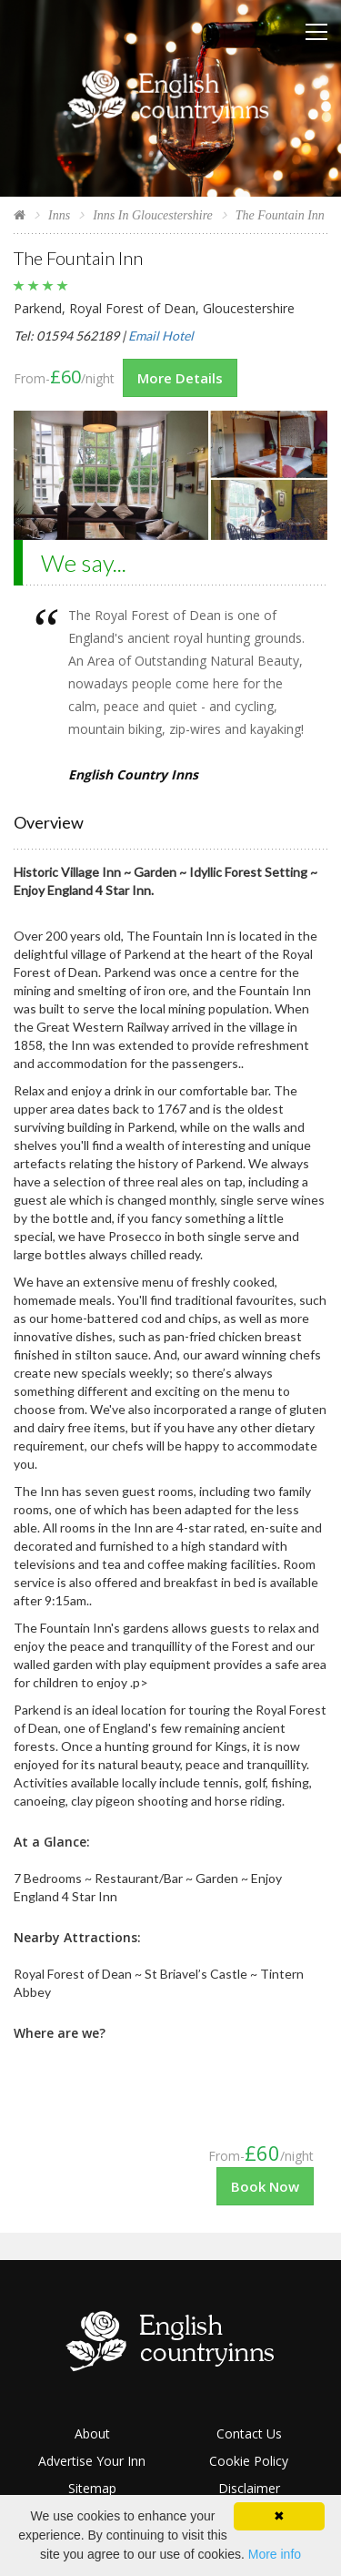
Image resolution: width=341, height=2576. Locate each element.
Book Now (265, 2186)
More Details (180, 378)
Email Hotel (161, 335)
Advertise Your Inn (91, 2460)
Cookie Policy (248, 2460)
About (92, 2433)
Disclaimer (249, 2488)
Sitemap (92, 2488)
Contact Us (249, 2433)
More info (274, 2554)
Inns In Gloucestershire (153, 215)
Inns (59, 215)
